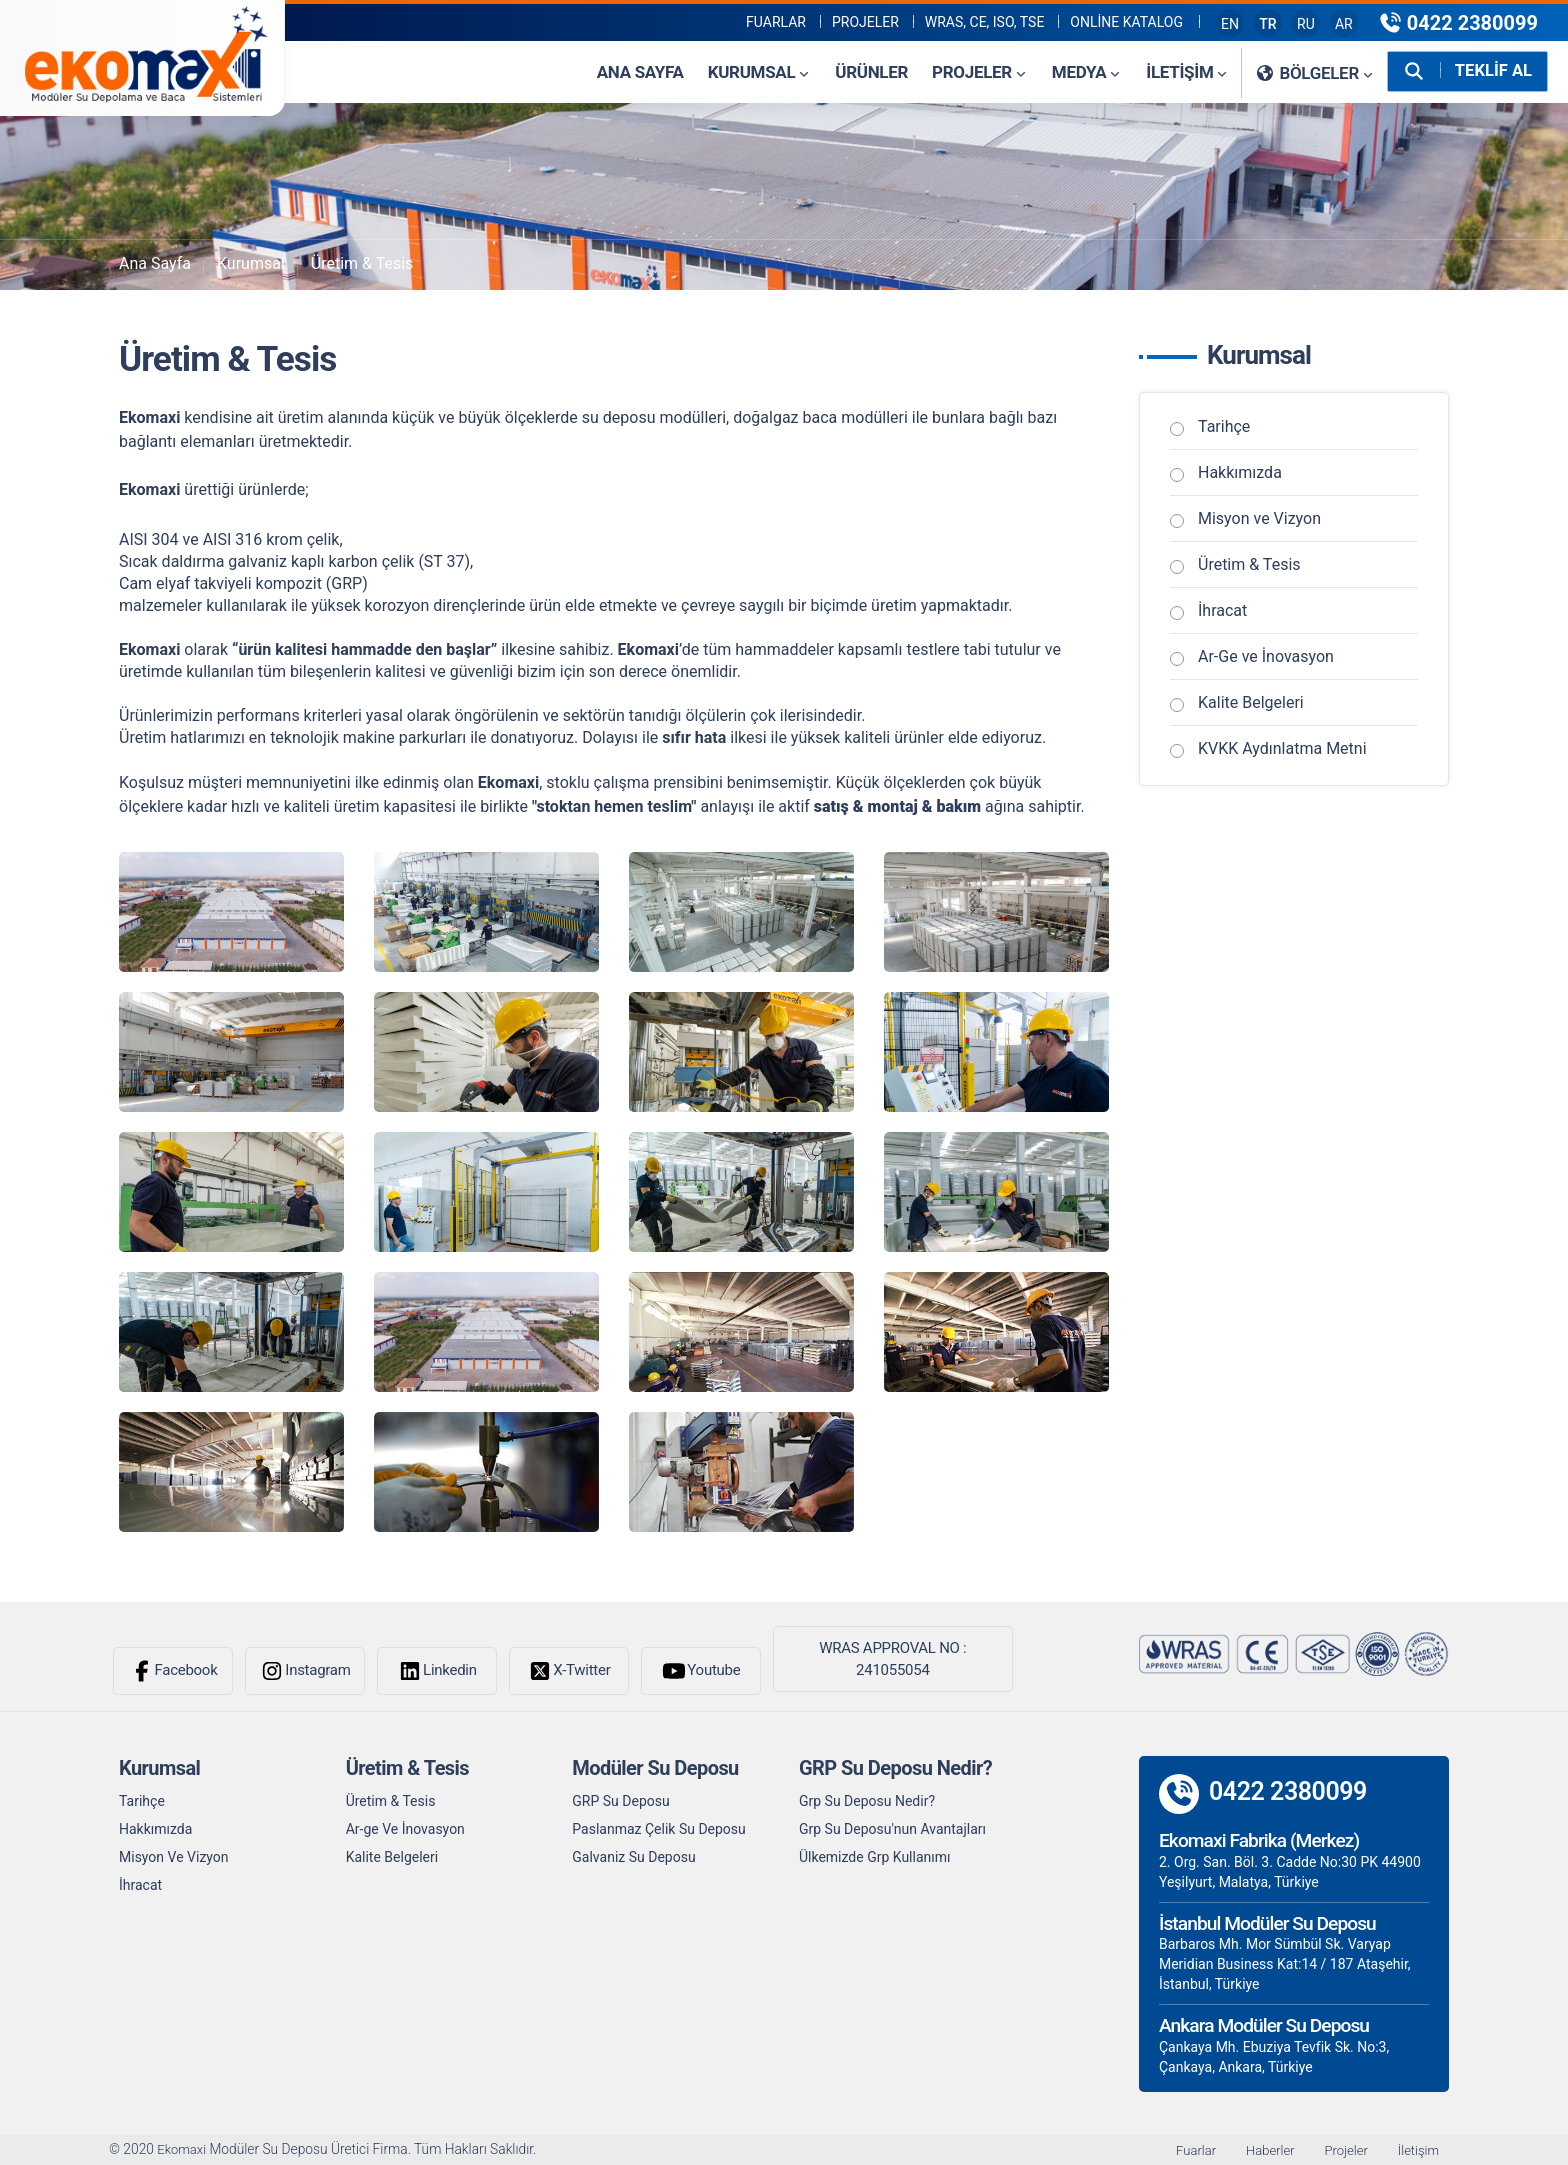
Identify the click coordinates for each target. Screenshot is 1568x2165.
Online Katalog (1126, 22)
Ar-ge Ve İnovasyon (405, 1829)
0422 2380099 (1458, 23)
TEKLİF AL (1492, 71)
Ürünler (869, 72)
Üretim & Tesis (362, 263)
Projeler (1341, 2150)
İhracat (1222, 610)
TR (1267, 24)
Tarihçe (1224, 426)
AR (1344, 24)
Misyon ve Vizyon (1259, 518)
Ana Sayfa (638, 72)
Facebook (173, 1671)
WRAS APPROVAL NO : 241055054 (892, 1659)
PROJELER (865, 22)
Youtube (700, 1671)
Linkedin (437, 1671)
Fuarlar (776, 22)
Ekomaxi (184, 2150)
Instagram (304, 1671)
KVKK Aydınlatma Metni (1282, 748)
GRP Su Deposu (620, 1801)
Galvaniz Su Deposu (633, 1857)
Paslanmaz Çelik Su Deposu (658, 1829)
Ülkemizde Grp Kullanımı (875, 1857)
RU (1306, 24)
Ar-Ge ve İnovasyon (1266, 656)
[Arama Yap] (1412, 71)
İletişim (1417, 2150)
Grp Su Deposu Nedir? (867, 1801)
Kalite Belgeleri (1251, 702)
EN (1230, 24)
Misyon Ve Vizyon (174, 1857)
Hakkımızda (1240, 472)
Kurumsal (251, 263)
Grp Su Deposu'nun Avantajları (892, 1829)
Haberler (1262, 2150)
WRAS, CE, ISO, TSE (985, 22)
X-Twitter (568, 1671)
